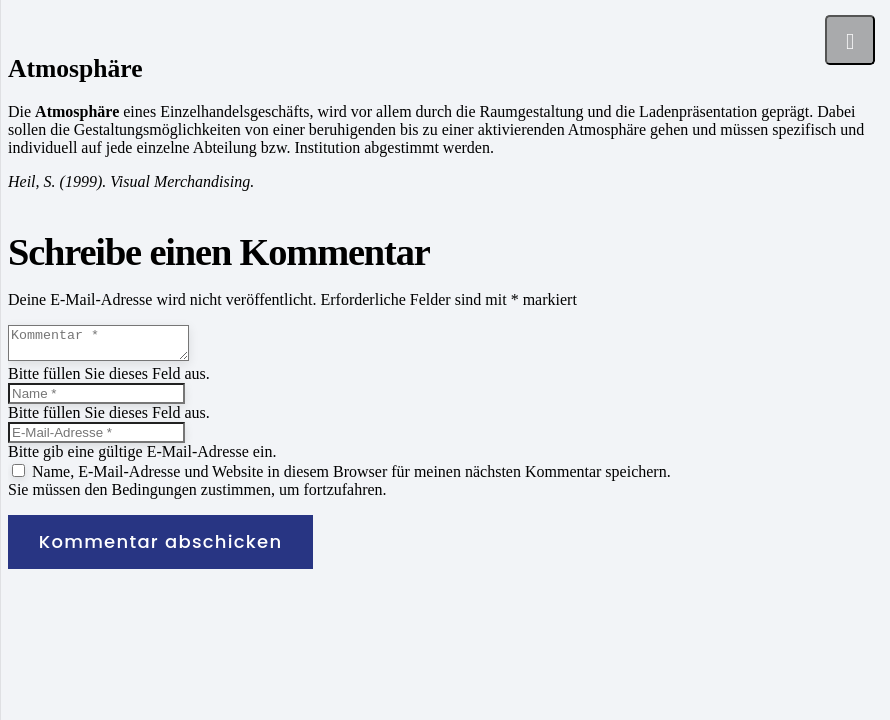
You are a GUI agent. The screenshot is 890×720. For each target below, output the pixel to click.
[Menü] (850, 40)
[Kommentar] (108, 346)
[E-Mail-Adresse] (96, 438)
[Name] (96, 399)
